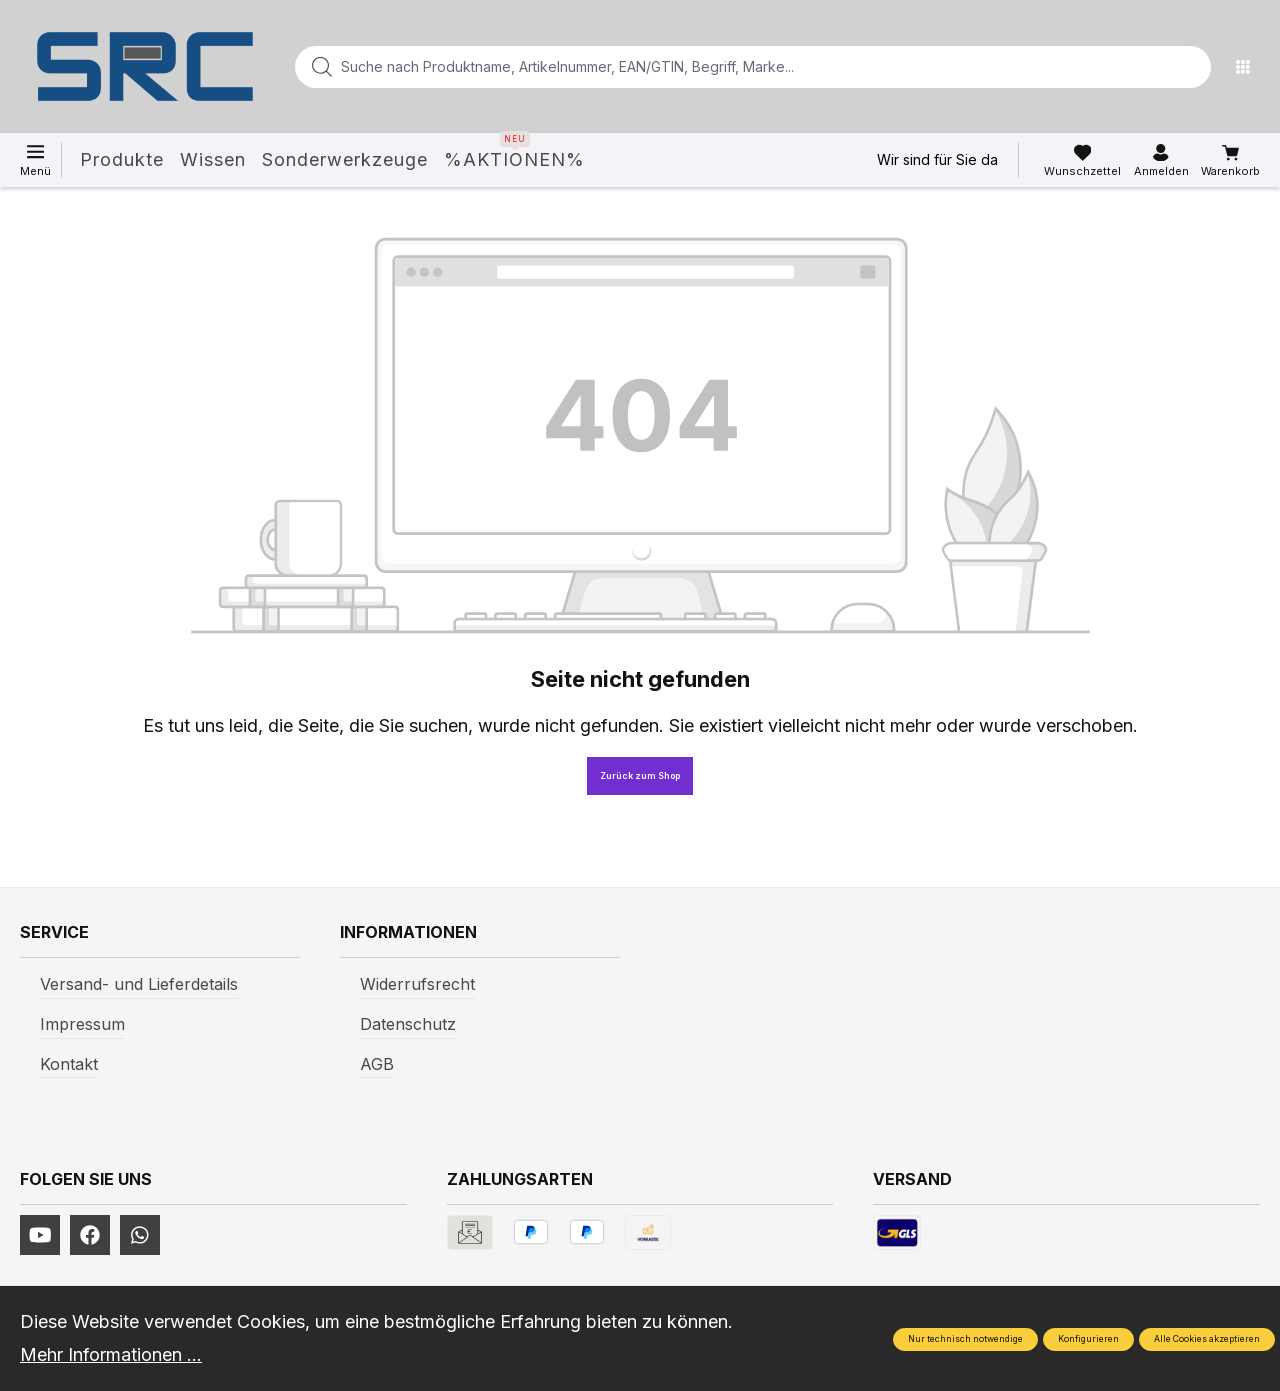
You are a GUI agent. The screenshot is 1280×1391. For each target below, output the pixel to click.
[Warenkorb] (1230, 161)
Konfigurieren (1088, 1339)
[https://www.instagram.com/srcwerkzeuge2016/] (140, 1235)
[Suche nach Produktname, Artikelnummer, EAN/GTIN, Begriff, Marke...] (721, 67)
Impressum (82, 1024)
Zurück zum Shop (640, 776)
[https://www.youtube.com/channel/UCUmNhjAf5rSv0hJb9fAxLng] (40, 1235)
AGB (377, 1064)
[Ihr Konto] (1161, 161)
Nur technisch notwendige (965, 1339)
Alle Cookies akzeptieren (1207, 1339)
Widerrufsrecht (417, 984)
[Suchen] (1190, 67)
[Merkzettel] (1082, 161)
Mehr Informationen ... (111, 1354)
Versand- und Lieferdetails (139, 984)
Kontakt (69, 1064)
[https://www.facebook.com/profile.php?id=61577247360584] (90, 1235)
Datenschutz (408, 1024)
